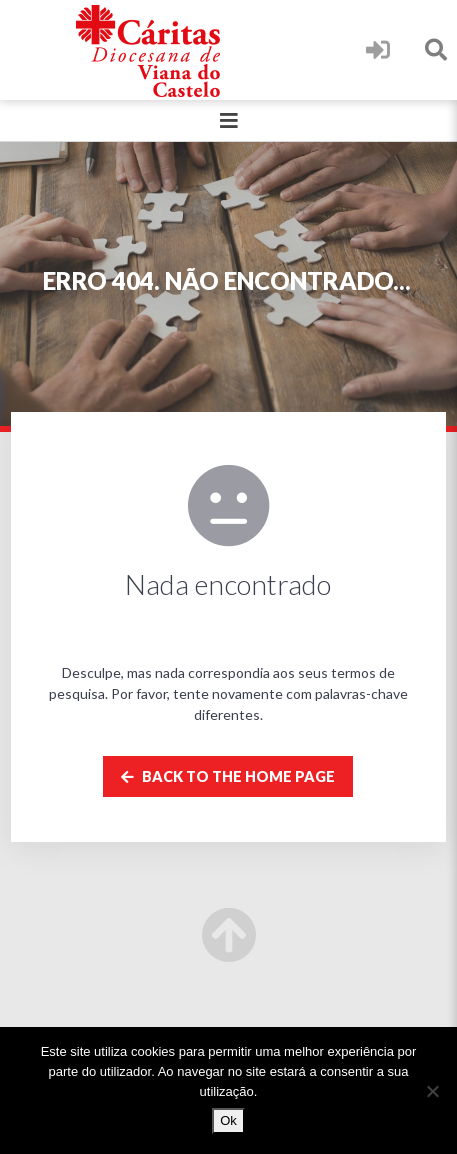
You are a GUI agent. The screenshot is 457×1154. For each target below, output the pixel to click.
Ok (228, 1120)
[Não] (432, 1091)
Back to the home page (228, 776)
